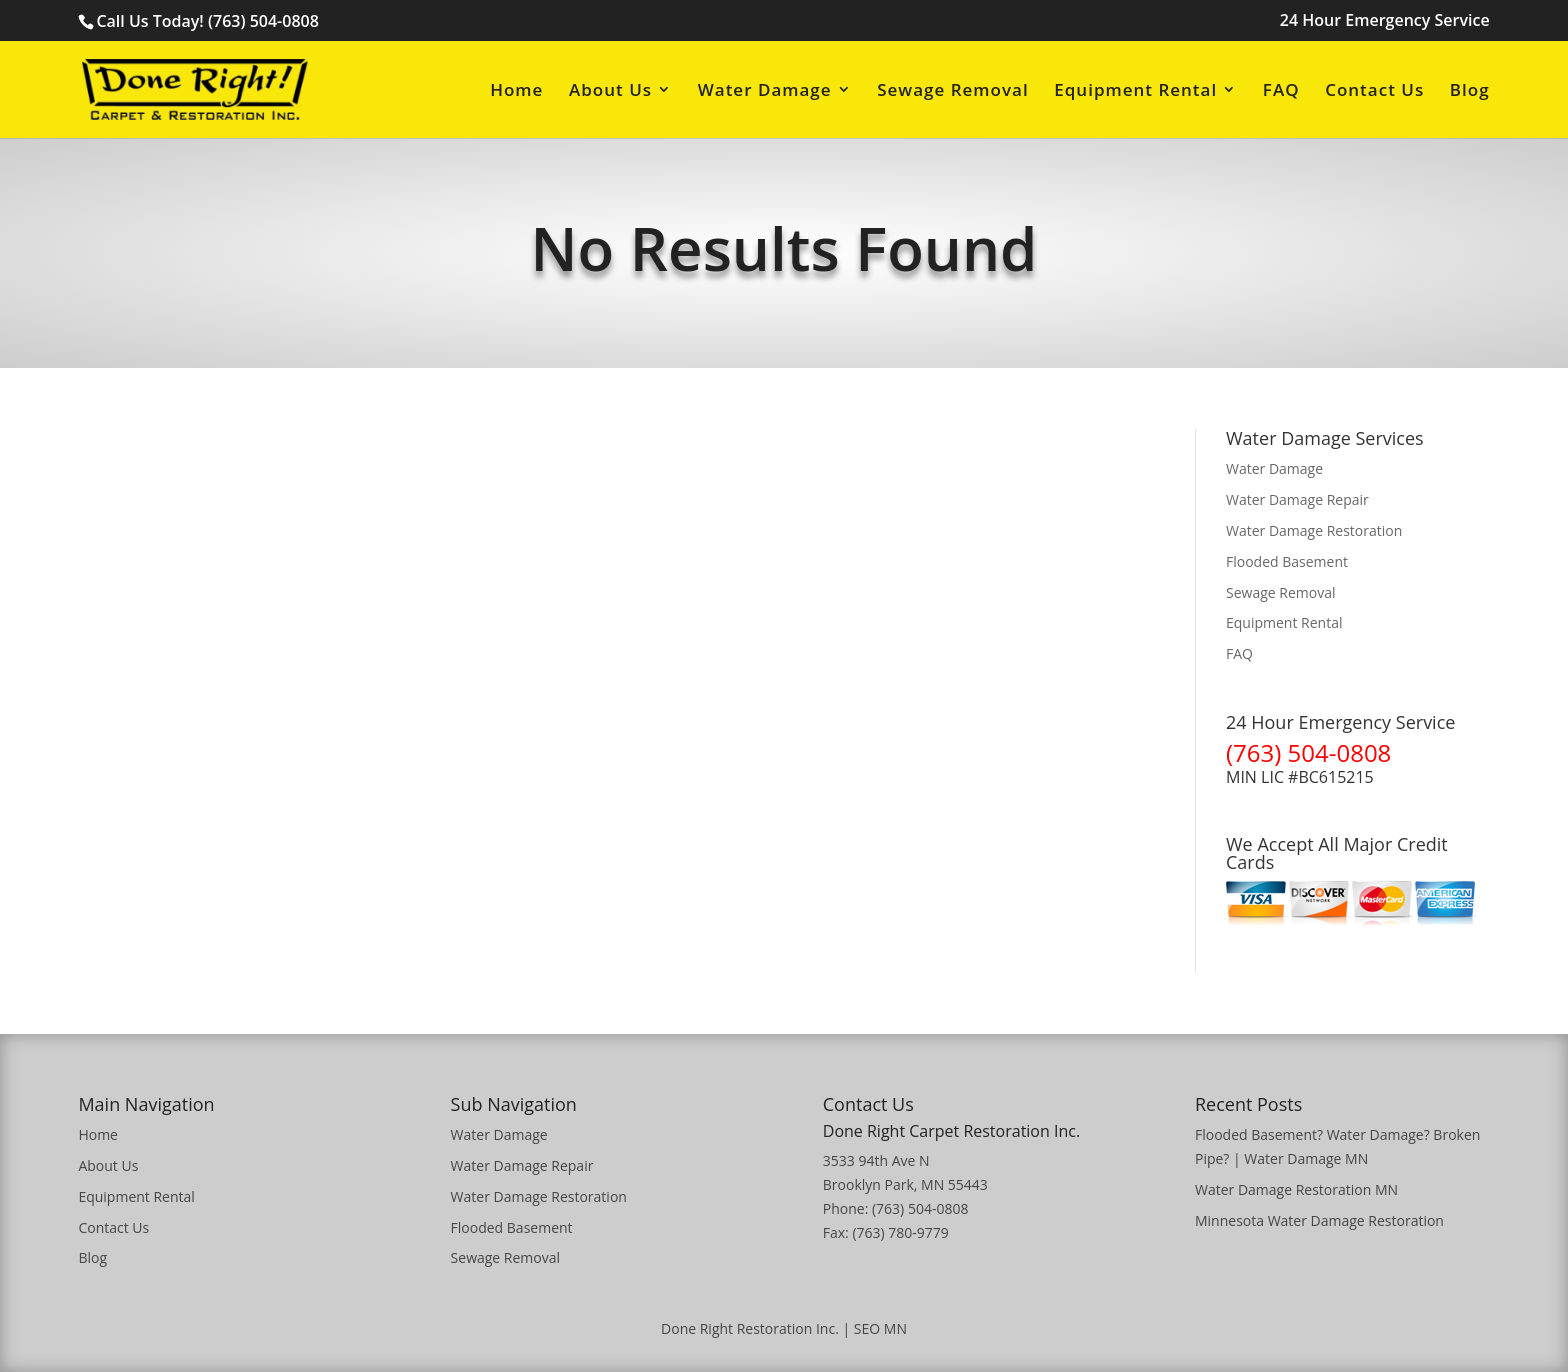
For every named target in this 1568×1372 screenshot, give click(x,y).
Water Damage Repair (1297, 499)
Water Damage (765, 91)
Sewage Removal (952, 91)
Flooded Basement (1287, 561)
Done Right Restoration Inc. (750, 1328)
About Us (610, 91)
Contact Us (1374, 91)
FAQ (1281, 91)
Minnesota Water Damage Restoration (1319, 1220)
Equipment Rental (1135, 91)
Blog (1470, 91)
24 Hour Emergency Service (1385, 21)
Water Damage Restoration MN (1296, 1189)
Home (516, 91)
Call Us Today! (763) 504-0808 (207, 21)
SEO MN (880, 1328)
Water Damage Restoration (1314, 530)
